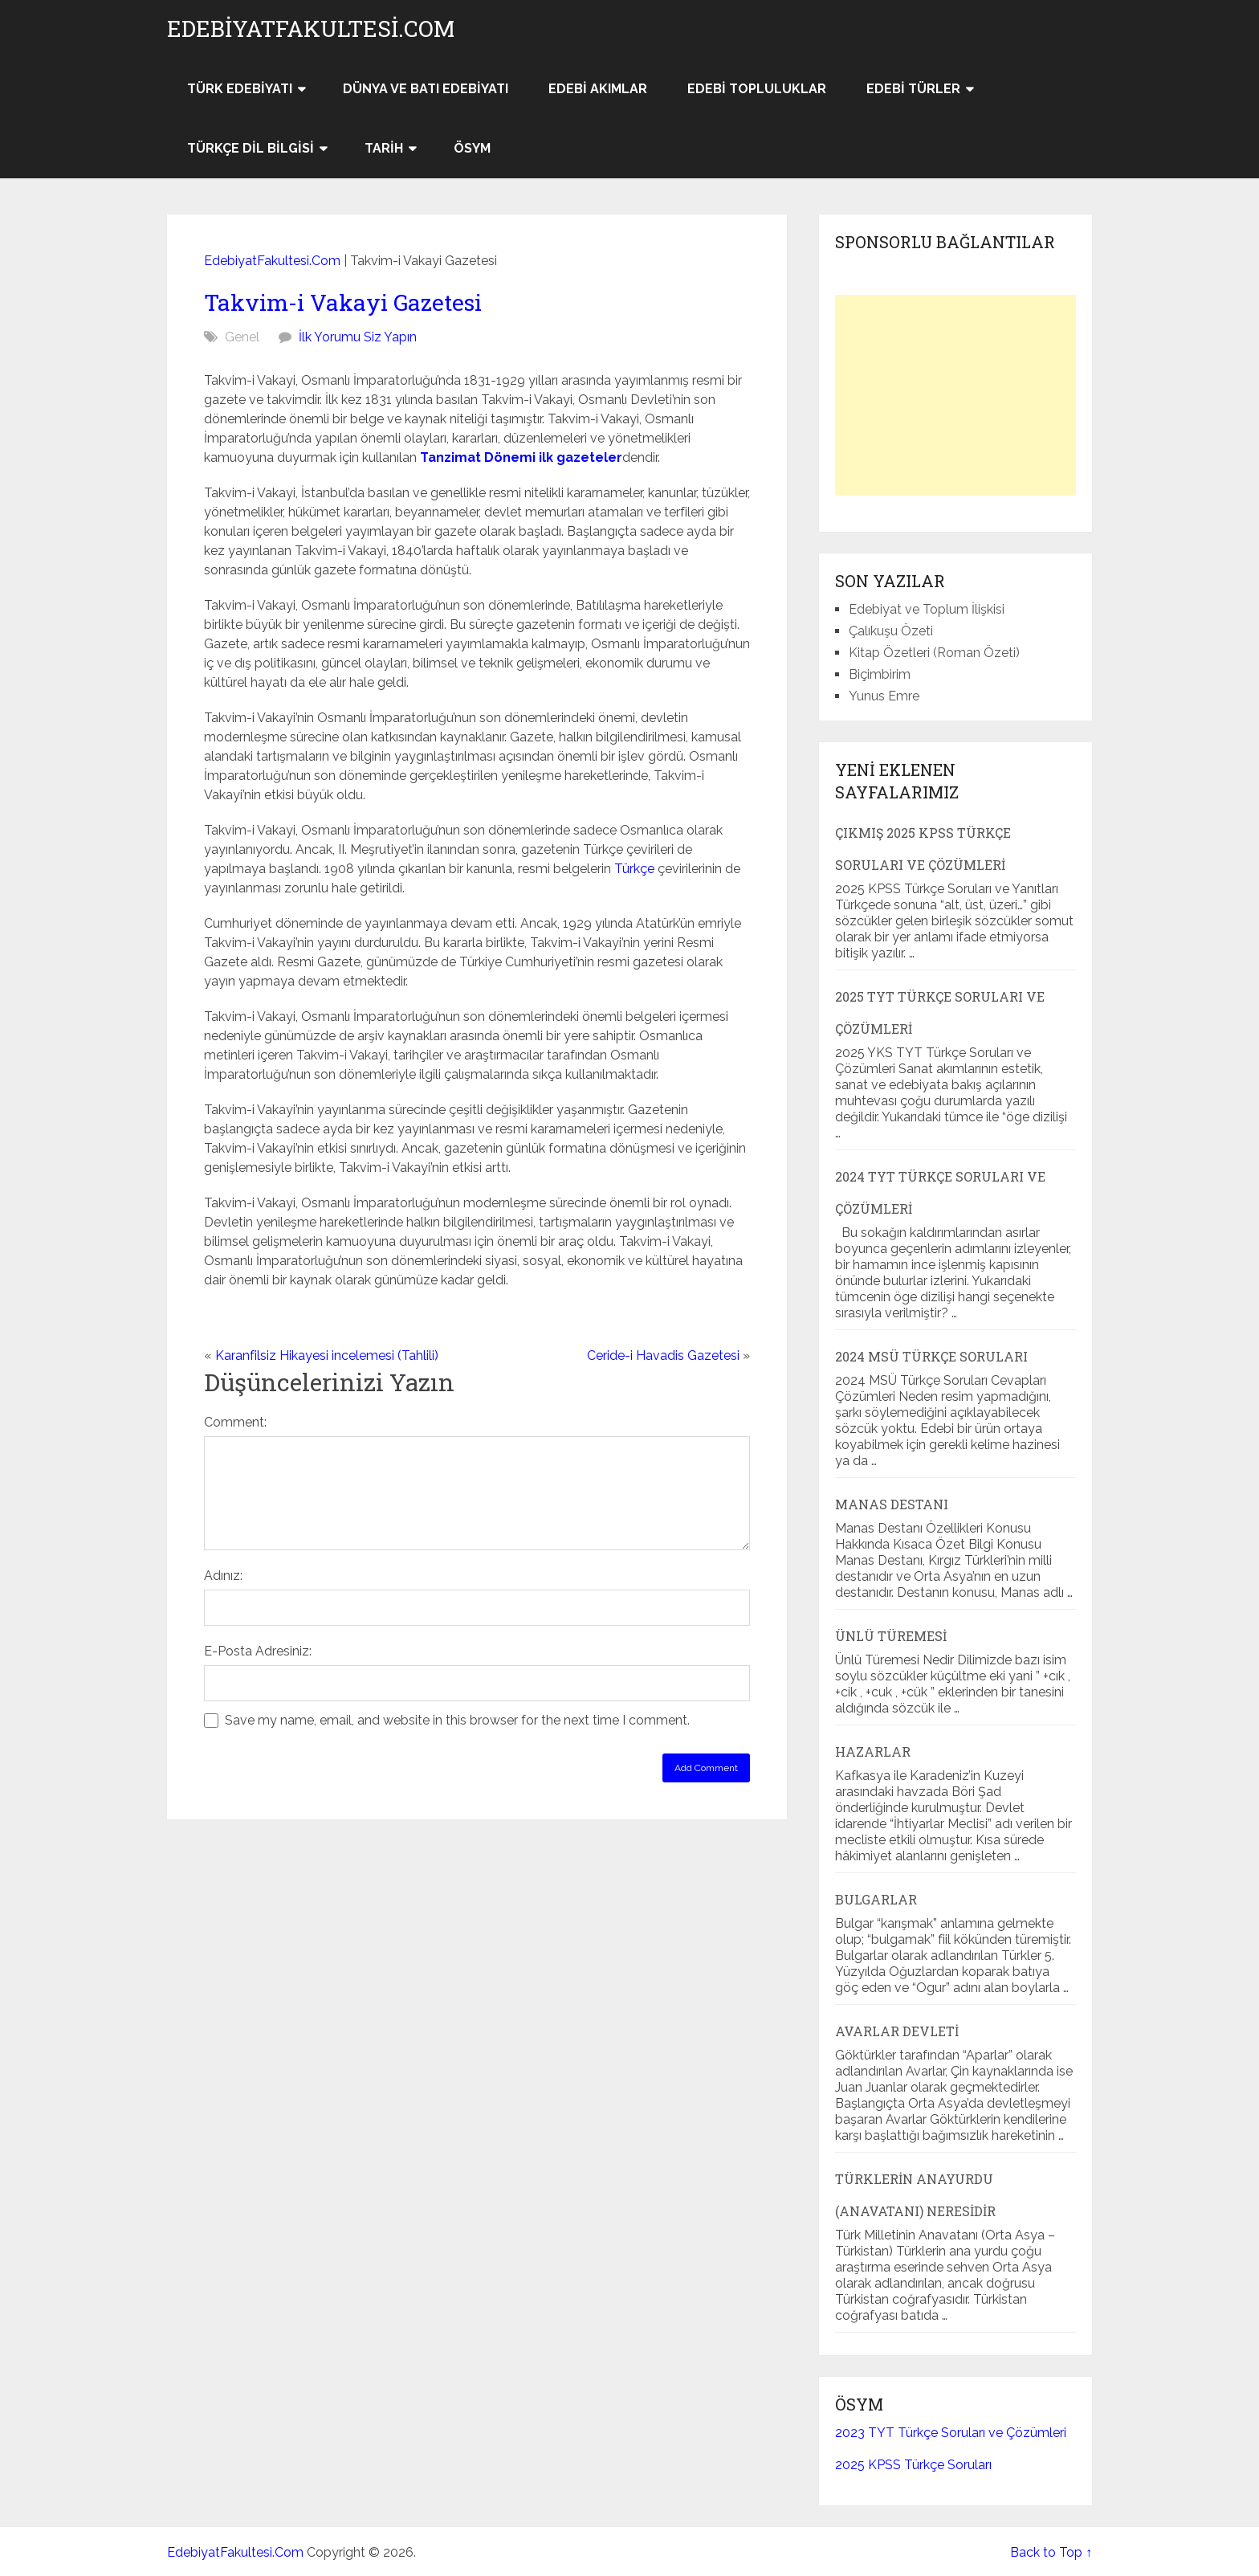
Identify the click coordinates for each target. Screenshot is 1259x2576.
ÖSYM (472, 148)
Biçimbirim (880, 674)
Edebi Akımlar (597, 88)
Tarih (384, 148)
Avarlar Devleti (897, 2031)
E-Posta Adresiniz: (258, 1651)
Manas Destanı (891, 1504)
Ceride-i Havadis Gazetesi (663, 1355)
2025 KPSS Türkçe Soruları (913, 2464)
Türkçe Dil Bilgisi (250, 148)
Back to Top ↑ (1051, 2552)
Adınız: (223, 1575)
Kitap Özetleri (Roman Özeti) (934, 652)
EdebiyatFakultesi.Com (310, 29)
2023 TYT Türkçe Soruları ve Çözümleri (950, 2432)
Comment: (235, 1422)
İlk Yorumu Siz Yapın (358, 337)
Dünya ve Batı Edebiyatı (425, 88)
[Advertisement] (955, 395)
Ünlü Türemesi (891, 1635)
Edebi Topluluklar (756, 88)
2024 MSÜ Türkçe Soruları (931, 1356)
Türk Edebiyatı (239, 88)
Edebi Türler (913, 88)
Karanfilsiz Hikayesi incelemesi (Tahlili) (326, 1355)
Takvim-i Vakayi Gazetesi (343, 302)
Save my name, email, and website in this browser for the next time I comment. (457, 1720)
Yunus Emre (884, 696)
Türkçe (634, 868)
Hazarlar (873, 1751)
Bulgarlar (876, 1899)
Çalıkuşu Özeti (891, 631)
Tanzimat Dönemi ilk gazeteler (521, 457)
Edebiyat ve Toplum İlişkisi (926, 609)
